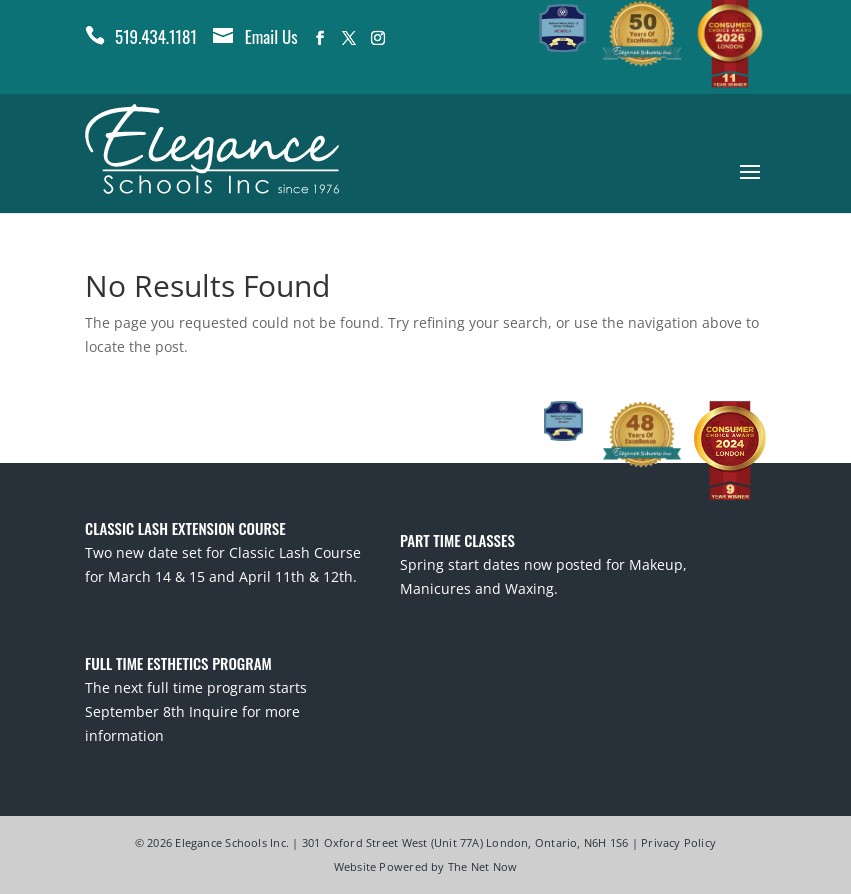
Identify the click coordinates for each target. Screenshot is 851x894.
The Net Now (482, 866)
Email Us (271, 36)
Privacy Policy (678, 842)
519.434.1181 (156, 36)
